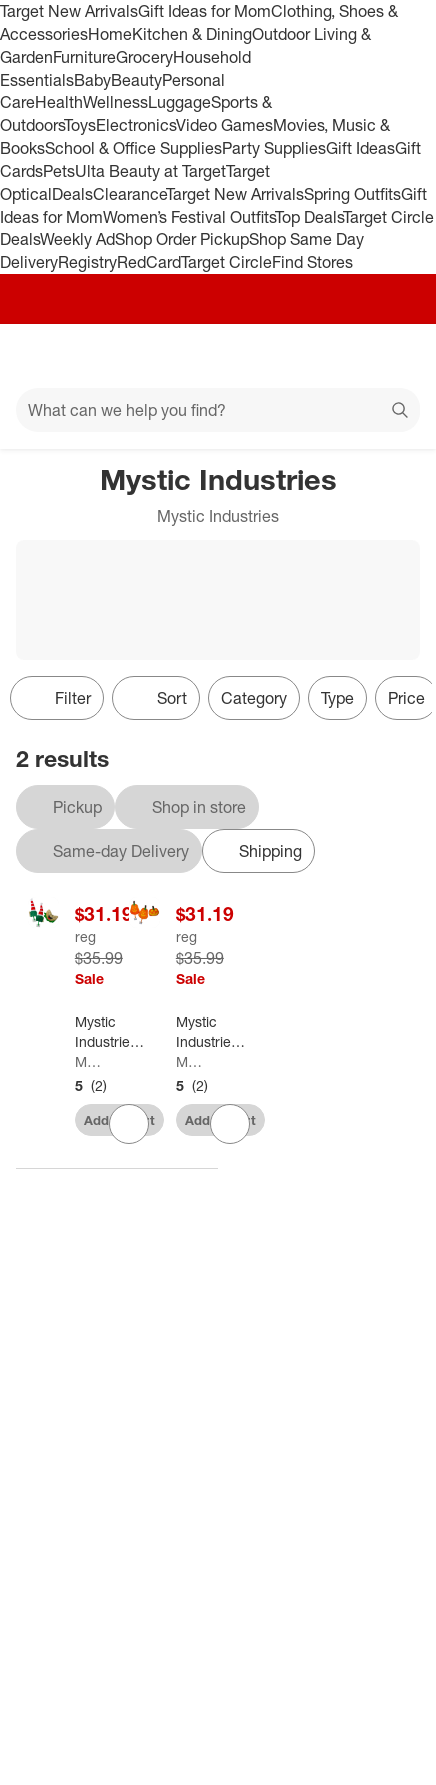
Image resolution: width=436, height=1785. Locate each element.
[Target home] (218, 356)
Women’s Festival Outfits (189, 217)
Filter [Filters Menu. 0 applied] (57, 698)
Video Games (224, 125)
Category (254, 698)
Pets (59, 171)
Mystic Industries (88, 1061)
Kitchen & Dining (192, 34)
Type (337, 698)
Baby (92, 80)
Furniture (84, 57)
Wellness (115, 102)
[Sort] (156, 698)
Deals (72, 194)
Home (110, 34)
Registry (87, 262)
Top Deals (309, 217)
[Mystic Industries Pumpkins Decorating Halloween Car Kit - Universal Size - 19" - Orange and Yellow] (211, 1032)
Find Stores (312, 262)
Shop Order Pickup (182, 239)
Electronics (136, 125)
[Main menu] (42, 356)
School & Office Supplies (133, 148)
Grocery (144, 57)
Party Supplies (274, 148)
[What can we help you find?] (218, 410)
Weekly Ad (77, 239)
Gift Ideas (360, 148)
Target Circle (226, 262)
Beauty (136, 80)
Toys (80, 125)
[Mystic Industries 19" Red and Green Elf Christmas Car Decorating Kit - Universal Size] (110, 1032)
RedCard (149, 262)
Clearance (129, 194)
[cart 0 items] (394, 356)
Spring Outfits (352, 194)
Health (59, 102)
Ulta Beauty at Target (150, 171)
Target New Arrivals (69, 11)
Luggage (179, 102)
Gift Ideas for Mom (204, 11)
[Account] (342, 356)
